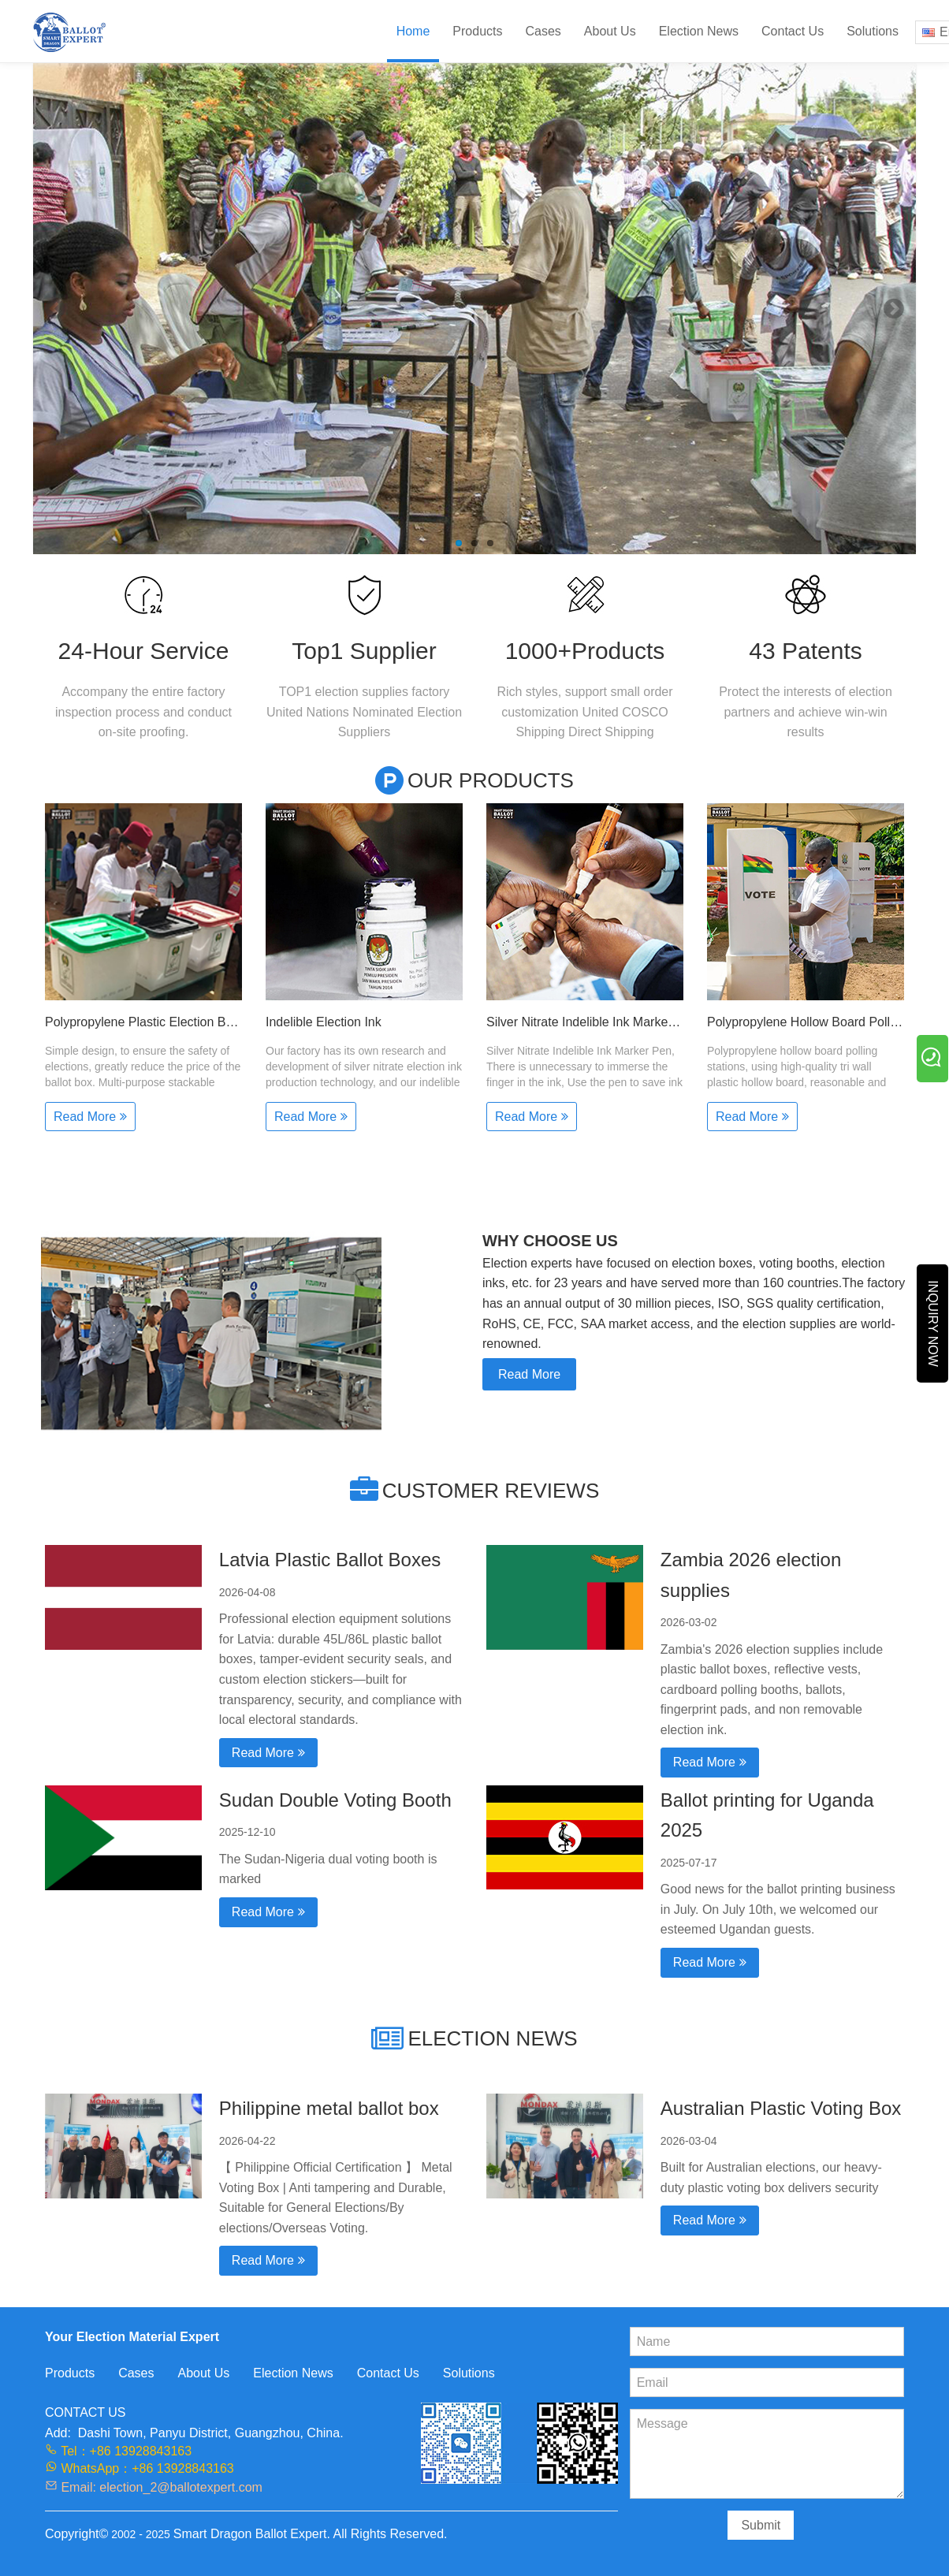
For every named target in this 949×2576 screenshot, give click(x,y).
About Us (610, 31)
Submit (760, 2525)
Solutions (873, 31)
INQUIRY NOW (933, 1324)
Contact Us (792, 31)
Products (477, 31)
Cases (542, 31)
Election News (699, 31)
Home (413, 31)
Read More (529, 1374)
